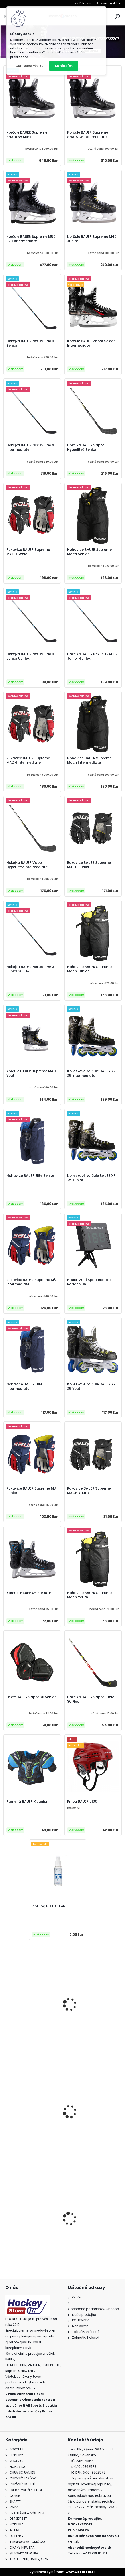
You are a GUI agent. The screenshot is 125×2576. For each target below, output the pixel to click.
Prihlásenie (86, 3)
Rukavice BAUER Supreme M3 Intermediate (31, 1282)
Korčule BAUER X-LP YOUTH (29, 1593)
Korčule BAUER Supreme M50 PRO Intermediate (31, 238)
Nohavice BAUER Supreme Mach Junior (89, 969)
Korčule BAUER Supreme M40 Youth (31, 1073)
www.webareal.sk (80, 2572)
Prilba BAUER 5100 (82, 2234)
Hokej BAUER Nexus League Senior (29, 2023)
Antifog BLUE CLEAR (48, 1906)
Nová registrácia (111, 3)
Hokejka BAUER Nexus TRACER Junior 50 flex (31, 656)
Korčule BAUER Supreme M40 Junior (92, 238)
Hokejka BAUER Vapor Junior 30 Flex (91, 1699)
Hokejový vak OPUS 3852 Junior (27, 2130)
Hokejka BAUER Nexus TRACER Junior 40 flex (92, 656)
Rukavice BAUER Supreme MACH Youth (89, 1490)
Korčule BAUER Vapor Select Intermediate (30, 2237)
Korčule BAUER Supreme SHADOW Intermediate (87, 134)
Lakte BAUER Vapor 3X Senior (31, 1697)
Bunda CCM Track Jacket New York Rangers (89, 2130)
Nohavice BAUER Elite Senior (30, 1175)
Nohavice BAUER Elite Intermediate (24, 1386)
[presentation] (5, 2214)
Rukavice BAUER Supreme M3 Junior (31, 1490)
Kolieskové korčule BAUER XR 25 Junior (91, 1177)
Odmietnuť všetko (29, 66)
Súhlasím (64, 65)
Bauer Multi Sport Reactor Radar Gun (89, 1282)
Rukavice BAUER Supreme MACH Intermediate (28, 760)
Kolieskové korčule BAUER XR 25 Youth (91, 1386)
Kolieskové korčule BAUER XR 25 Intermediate (91, 1073)
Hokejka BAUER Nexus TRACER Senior (31, 343)
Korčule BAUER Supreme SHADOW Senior (26, 134)
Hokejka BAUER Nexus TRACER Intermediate (31, 447)
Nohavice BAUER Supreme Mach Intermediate (89, 760)
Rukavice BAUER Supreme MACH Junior (89, 864)
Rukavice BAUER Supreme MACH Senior (28, 551)
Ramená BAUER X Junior (27, 1801)
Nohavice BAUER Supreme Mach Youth (89, 1595)
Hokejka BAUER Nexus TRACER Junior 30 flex (31, 969)
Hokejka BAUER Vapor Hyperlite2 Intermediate (27, 864)
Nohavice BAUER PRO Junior (90, 2020)
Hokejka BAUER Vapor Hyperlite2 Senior (85, 447)
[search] (117, 16)
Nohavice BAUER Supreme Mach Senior (89, 551)
